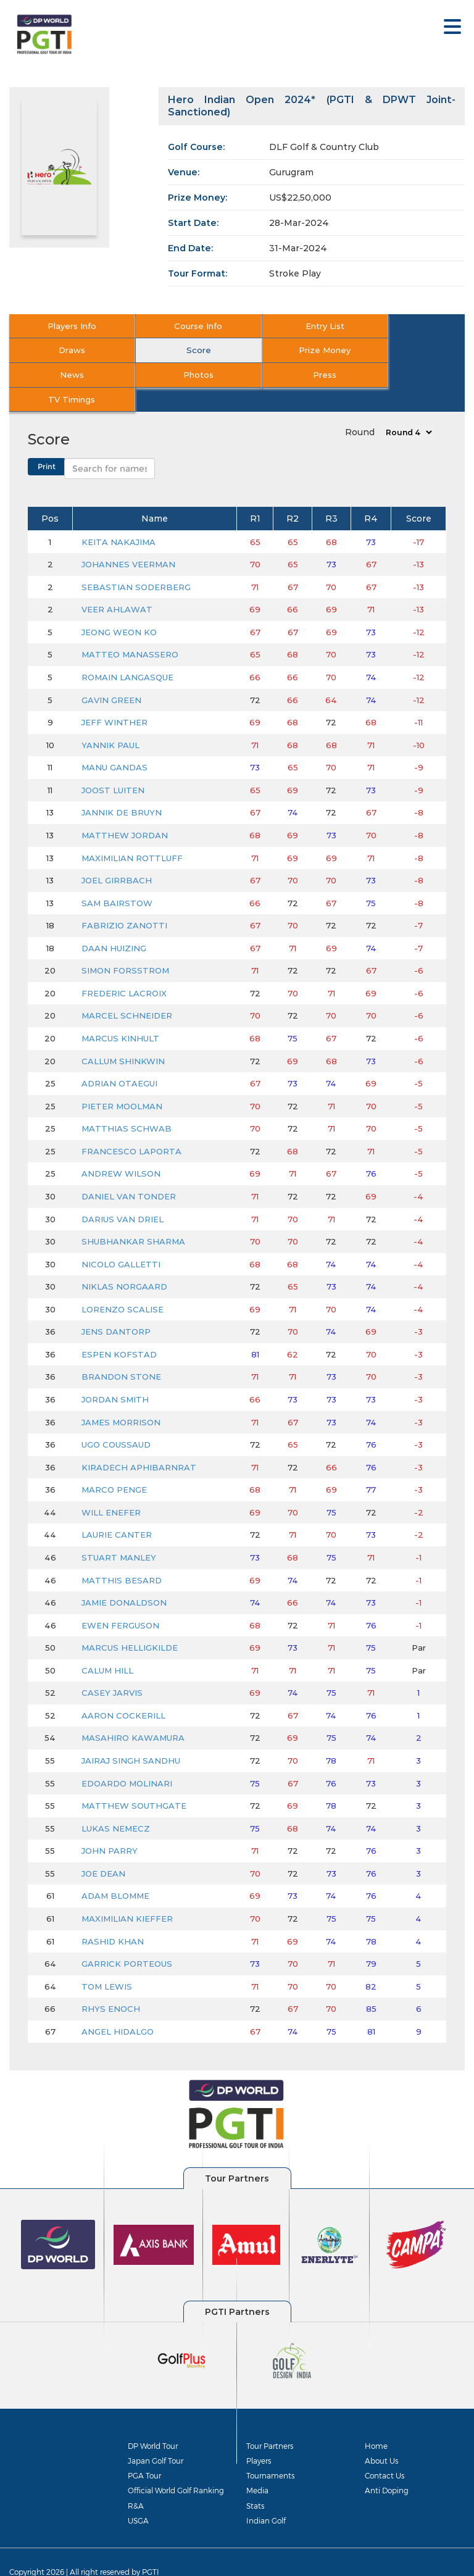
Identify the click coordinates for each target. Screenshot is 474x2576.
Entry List (293, 326)
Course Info (180, 326)
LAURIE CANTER (116, 1510)
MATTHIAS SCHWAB (126, 1104)
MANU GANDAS (114, 743)
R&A (136, 2481)
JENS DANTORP (116, 1307)
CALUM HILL (107, 1646)
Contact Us (384, 2451)
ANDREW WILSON (120, 1149)
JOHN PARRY (109, 1827)
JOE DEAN (103, 1849)
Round (360, 407)
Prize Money (180, 350)
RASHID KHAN (112, 1917)
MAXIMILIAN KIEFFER (127, 1894)
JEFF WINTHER (114, 698)
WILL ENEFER (111, 1488)
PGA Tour (144, 2451)
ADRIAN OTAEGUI (119, 1059)
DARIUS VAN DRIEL (122, 1194)
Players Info (65, 326)
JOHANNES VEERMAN (128, 540)
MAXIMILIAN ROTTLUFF (132, 833)
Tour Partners (269, 2421)
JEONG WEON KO (119, 607)
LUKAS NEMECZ (115, 1804)
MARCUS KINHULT (120, 1014)
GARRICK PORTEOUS (126, 1940)
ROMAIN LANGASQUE (127, 652)
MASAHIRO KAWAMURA (133, 1714)
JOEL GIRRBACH (116, 856)
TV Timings (179, 375)
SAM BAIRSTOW (116, 878)
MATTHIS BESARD (121, 1556)
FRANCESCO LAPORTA (131, 1127)
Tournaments (270, 2451)
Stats (255, 2481)
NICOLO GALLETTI (120, 1239)
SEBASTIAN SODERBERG (136, 562)
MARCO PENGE (114, 1465)
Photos (407, 350)
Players (258, 2436)
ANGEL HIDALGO (117, 2007)
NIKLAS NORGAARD (124, 1262)
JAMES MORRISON (120, 1398)
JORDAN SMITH (115, 1375)
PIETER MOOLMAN (121, 1081)
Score (66, 350)
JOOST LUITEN (112, 765)
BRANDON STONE (121, 1352)
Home (376, 2421)
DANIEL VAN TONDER (128, 1172)
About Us (381, 2436)
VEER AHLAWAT (116, 585)
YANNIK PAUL (110, 720)
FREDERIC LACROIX (124, 968)
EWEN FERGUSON (120, 1601)
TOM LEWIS (106, 1962)
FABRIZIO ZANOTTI (124, 901)
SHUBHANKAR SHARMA (133, 1217)
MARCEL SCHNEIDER (126, 991)
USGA (138, 2495)
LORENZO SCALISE (122, 1285)
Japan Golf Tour (155, 2436)
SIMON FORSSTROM (125, 946)
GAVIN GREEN (111, 675)
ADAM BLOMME (115, 1872)
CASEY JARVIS (112, 1669)
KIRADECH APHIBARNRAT (138, 1443)
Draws (407, 326)
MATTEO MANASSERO (129, 630)
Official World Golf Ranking (176, 2466)
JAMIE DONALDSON (124, 1578)
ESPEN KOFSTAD (119, 1330)
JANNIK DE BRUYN (121, 788)
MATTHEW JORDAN (124, 810)
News (293, 350)
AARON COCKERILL (123, 1691)
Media (257, 2466)
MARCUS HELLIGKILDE (129, 1623)
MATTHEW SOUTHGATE (133, 1781)
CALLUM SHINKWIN (123, 1036)
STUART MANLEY (118, 1533)
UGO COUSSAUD (116, 1420)
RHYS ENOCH (110, 1985)
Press (65, 375)
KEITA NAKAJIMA (118, 517)
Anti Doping (387, 2466)
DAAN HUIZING (113, 923)
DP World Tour (153, 2421)
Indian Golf (266, 2495)
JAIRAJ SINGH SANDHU (130, 1736)
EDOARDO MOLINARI (126, 1759)
